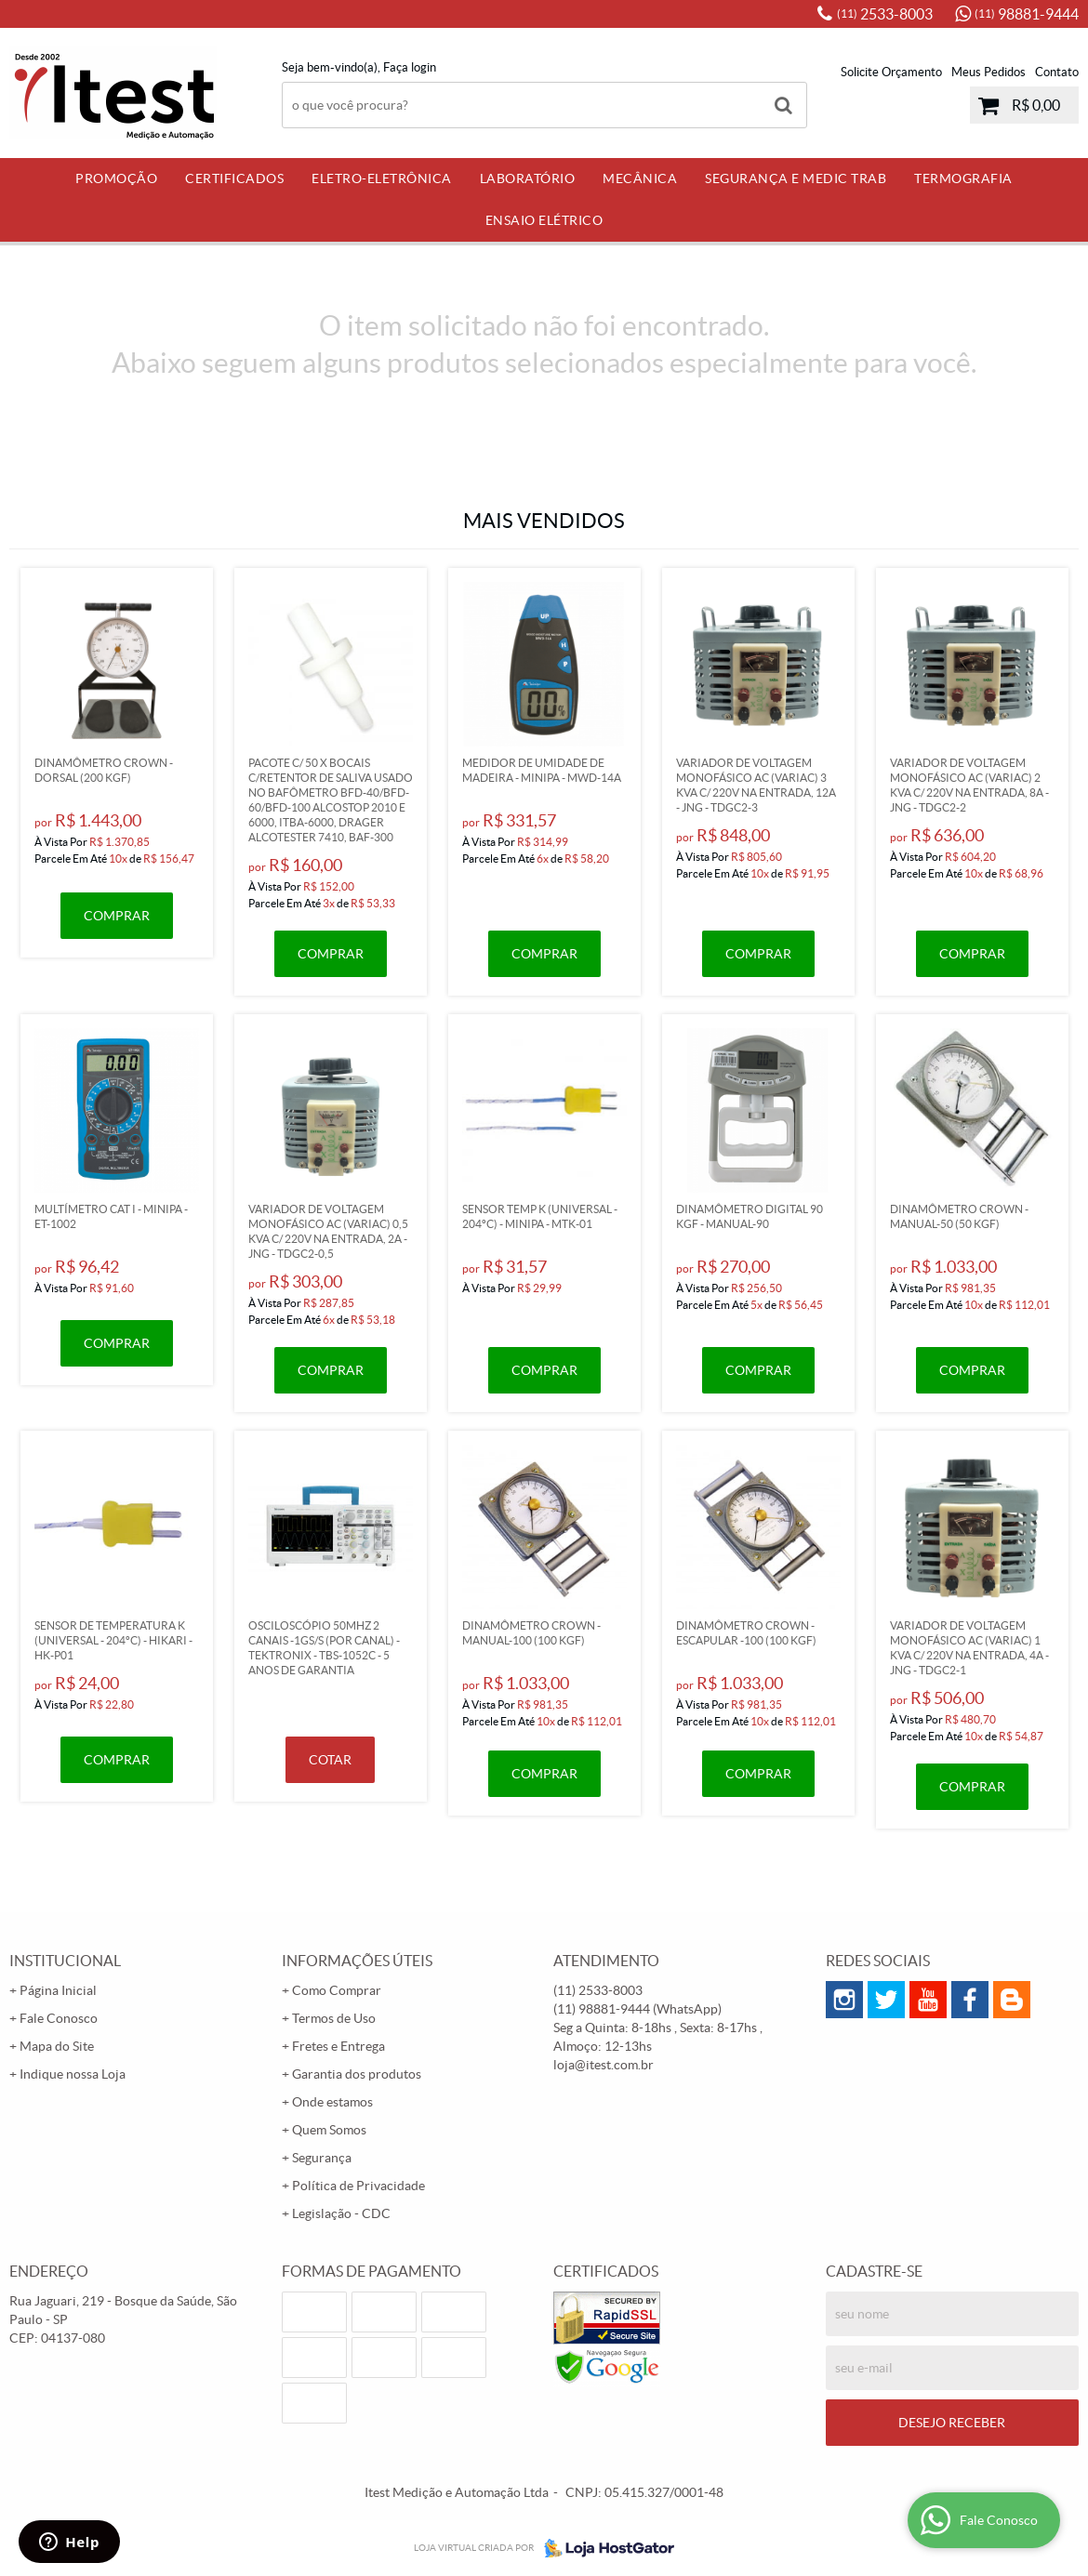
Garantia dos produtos (356, 2074)
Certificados (234, 178)
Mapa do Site (57, 2046)
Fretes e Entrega (338, 2046)
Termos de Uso (334, 2018)
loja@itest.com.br (603, 2064)
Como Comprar (336, 1990)
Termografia (963, 178)
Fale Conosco (59, 2018)
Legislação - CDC (341, 2213)
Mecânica (640, 178)
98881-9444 (1027, 14)
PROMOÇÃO (116, 178)
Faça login (409, 67)
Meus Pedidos (988, 72)
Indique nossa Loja (73, 2074)
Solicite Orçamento (891, 72)
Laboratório (528, 178)
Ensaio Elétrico (544, 220)
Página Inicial (58, 1990)
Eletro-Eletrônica (382, 178)
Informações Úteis (357, 1960)
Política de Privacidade (358, 2185)
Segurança (322, 2157)
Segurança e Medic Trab (795, 178)
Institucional (65, 1960)
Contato (1057, 72)
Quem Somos (329, 2129)
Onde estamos (332, 2101)
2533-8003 (885, 14)
